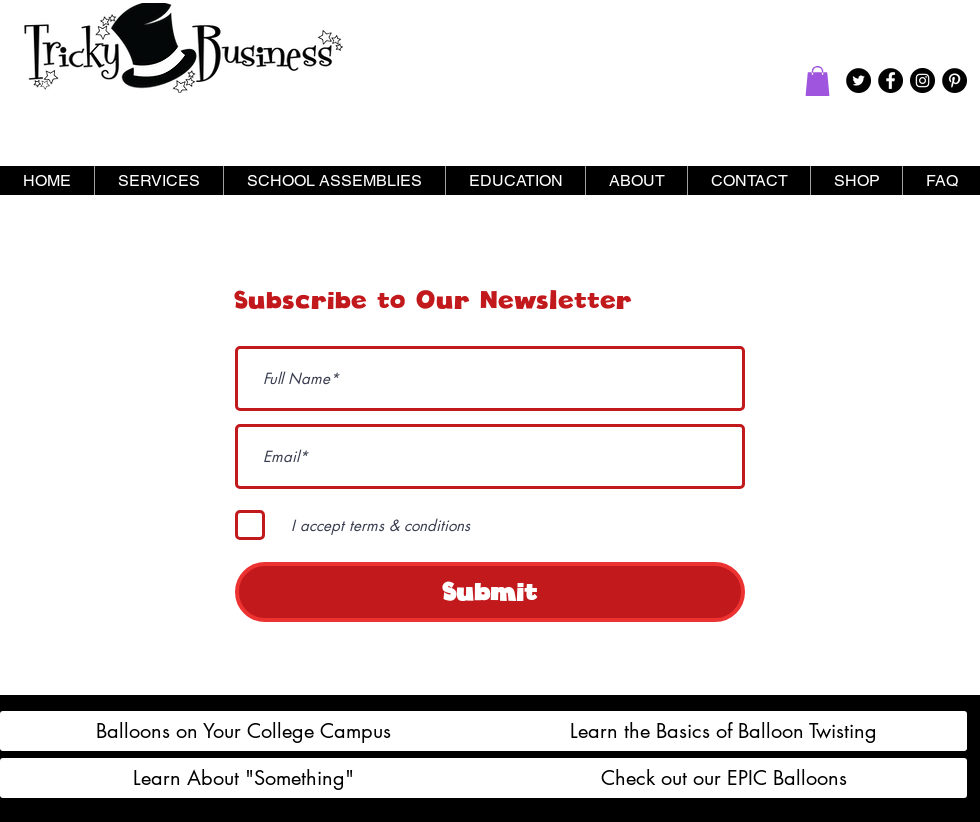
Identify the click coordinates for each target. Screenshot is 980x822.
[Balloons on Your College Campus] (243, 731)
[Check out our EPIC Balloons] (723, 778)
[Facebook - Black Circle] (890, 80)
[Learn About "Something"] (243, 778)
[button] (817, 81)
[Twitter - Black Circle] (858, 80)
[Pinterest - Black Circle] (954, 80)
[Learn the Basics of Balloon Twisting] (723, 731)
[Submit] (490, 592)
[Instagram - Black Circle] (922, 80)
